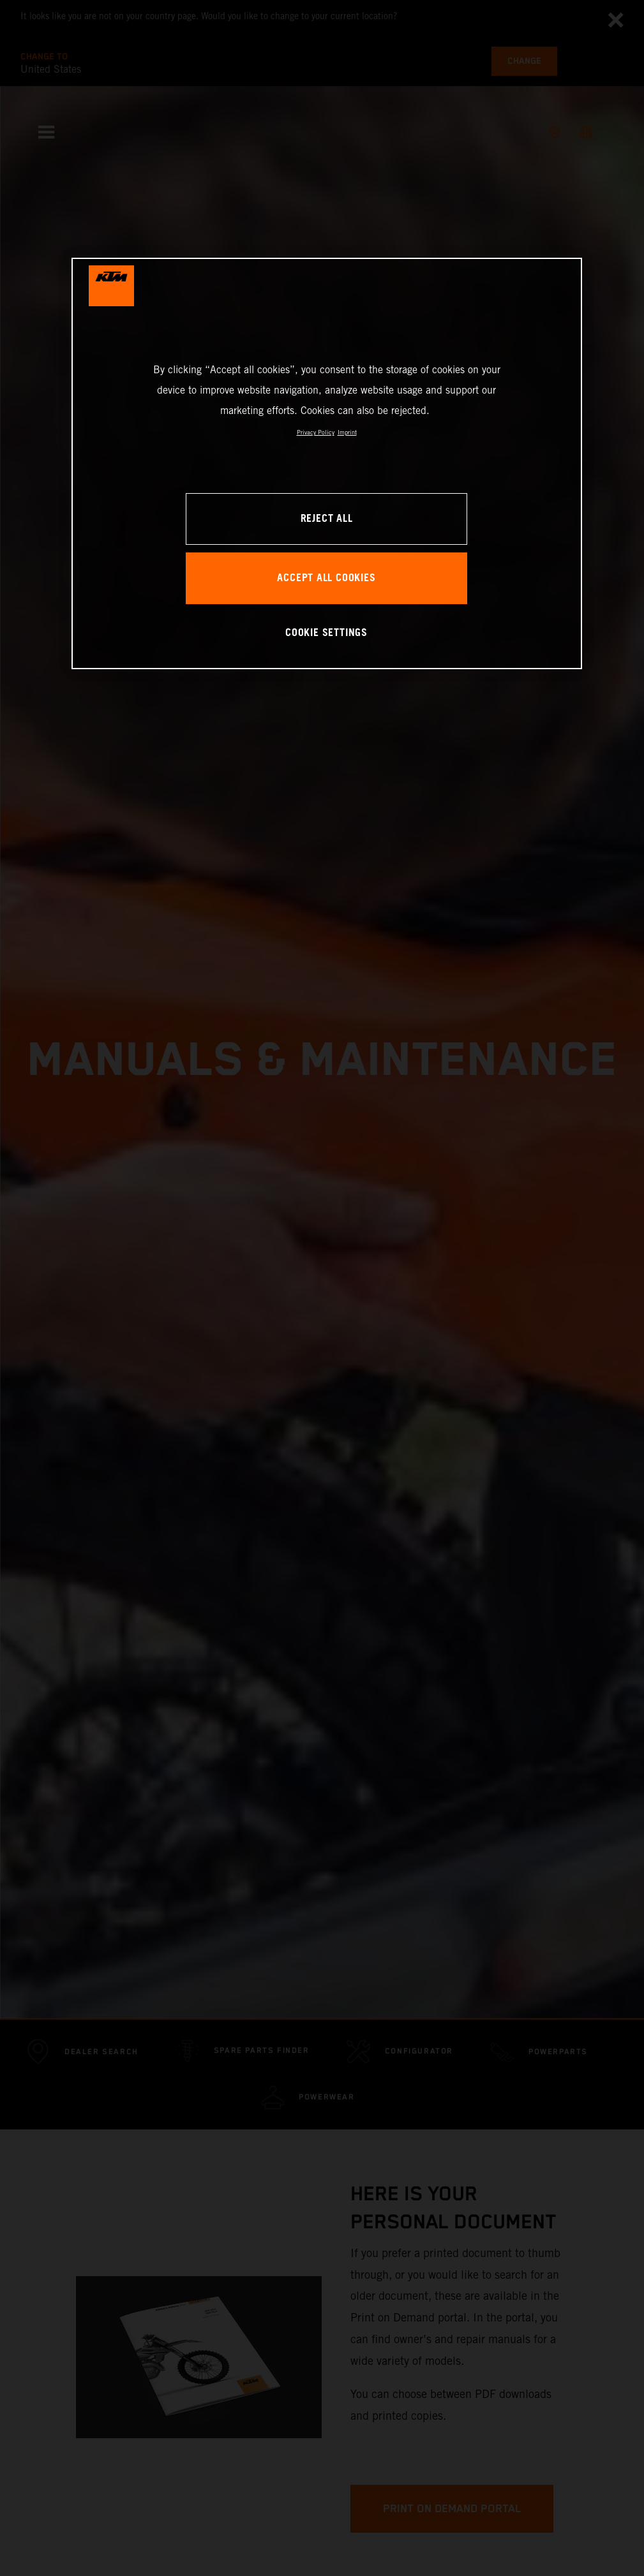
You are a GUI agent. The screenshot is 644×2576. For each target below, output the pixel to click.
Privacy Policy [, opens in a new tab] (315, 432)
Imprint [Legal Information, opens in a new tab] (347, 432)
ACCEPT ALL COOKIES (326, 578)
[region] (326, 463)
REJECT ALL (327, 519)
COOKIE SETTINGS (326, 633)
